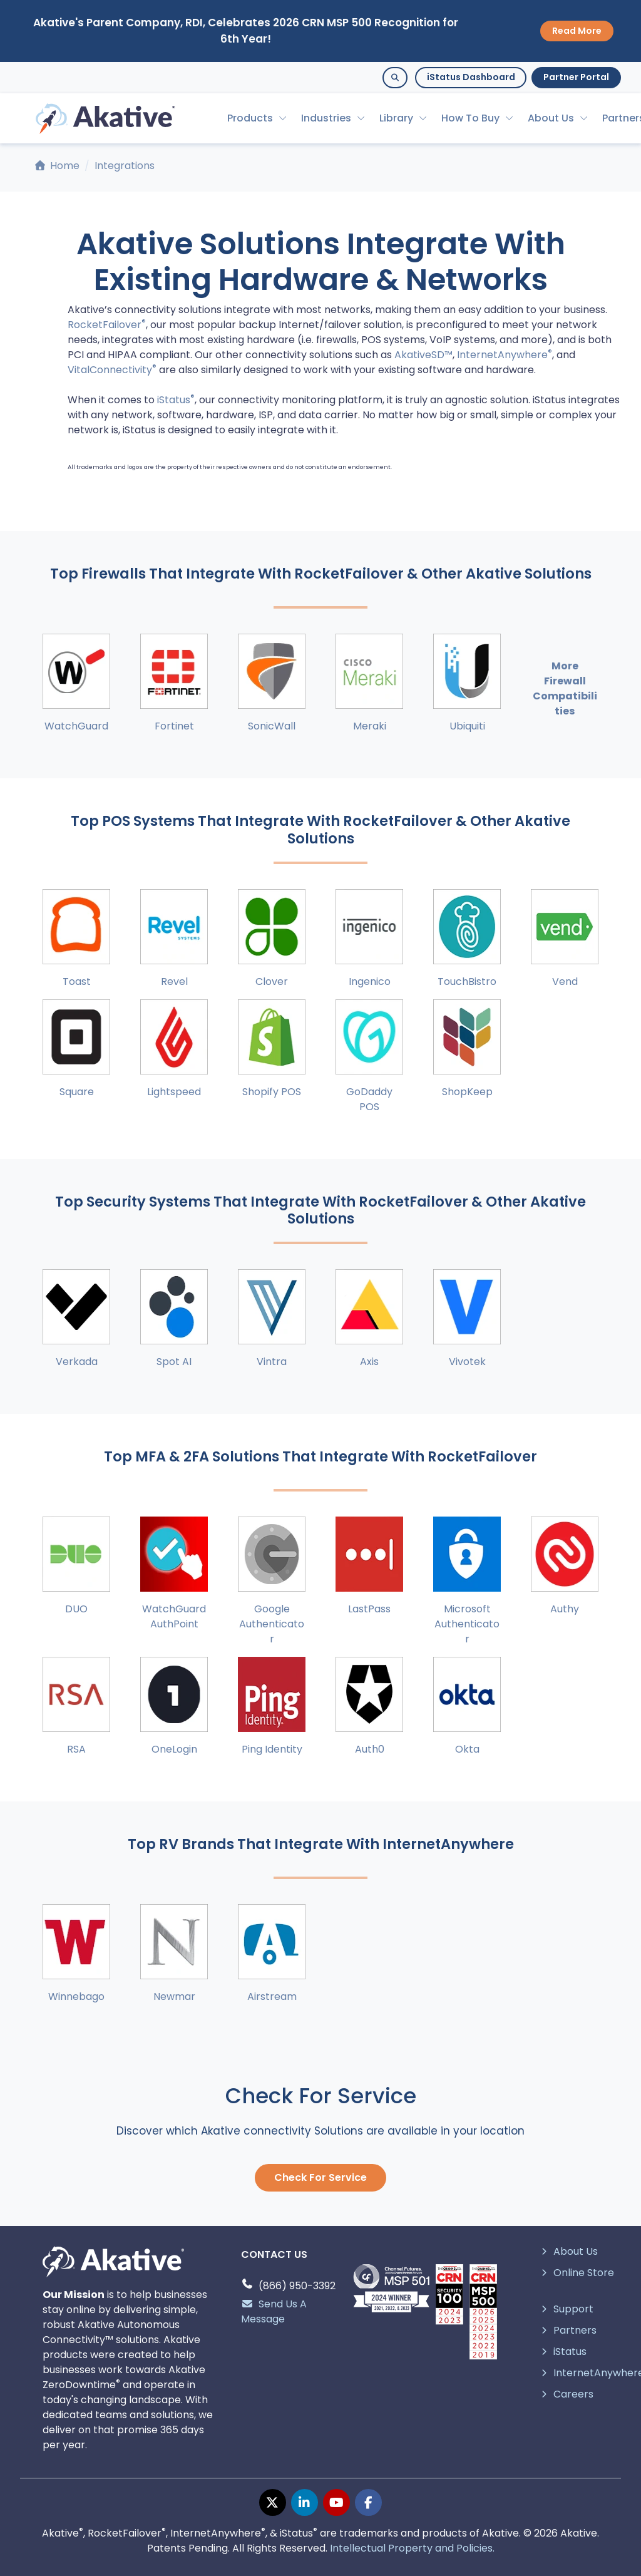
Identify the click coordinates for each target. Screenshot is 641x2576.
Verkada (77, 1361)
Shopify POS (271, 1091)
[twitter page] (272, 2502)
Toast (77, 981)
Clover (271, 981)
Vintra (272, 1361)
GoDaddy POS (369, 1099)
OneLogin (174, 1749)
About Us (551, 118)
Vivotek (467, 1361)
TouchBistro (467, 981)
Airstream (272, 1996)
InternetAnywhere (504, 355)
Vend (565, 981)
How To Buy (470, 118)
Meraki (369, 726)
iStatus (176, 400)
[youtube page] (336, 2502)
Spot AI (174, 1361)
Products (250, 118)
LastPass (369, 1609)
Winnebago (76, 1996)
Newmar (174, 1996)
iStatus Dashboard (471, 77)
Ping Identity (272, 1749)
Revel (174, 981)
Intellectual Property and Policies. (412, 2548)
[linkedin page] (304, 2502)
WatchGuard (76, 726)
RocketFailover (107, 324)
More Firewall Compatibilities (565, 688)
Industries (326, 118)
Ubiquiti (467, 726)
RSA (76, 1749)
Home (57, 165)
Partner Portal (576, 77)
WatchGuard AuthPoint (174, 1616)
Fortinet (174, 726)
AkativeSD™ (423, 355)
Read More (577, 30)
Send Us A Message (274, 2311)
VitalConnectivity (112, 370)
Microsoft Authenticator (467, 1624)
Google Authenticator (271, 1624)
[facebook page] (368, 2502)
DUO (76, 1609)
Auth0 (369, 1749)
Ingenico (370, 981)
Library (396, 118)
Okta (467, 1749)
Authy (564, 1609)
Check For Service (320, 2177)
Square (76, 1091)
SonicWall (271, 726)
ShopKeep (467, 1091)
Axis (369, 1361)
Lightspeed (174, 1091)
